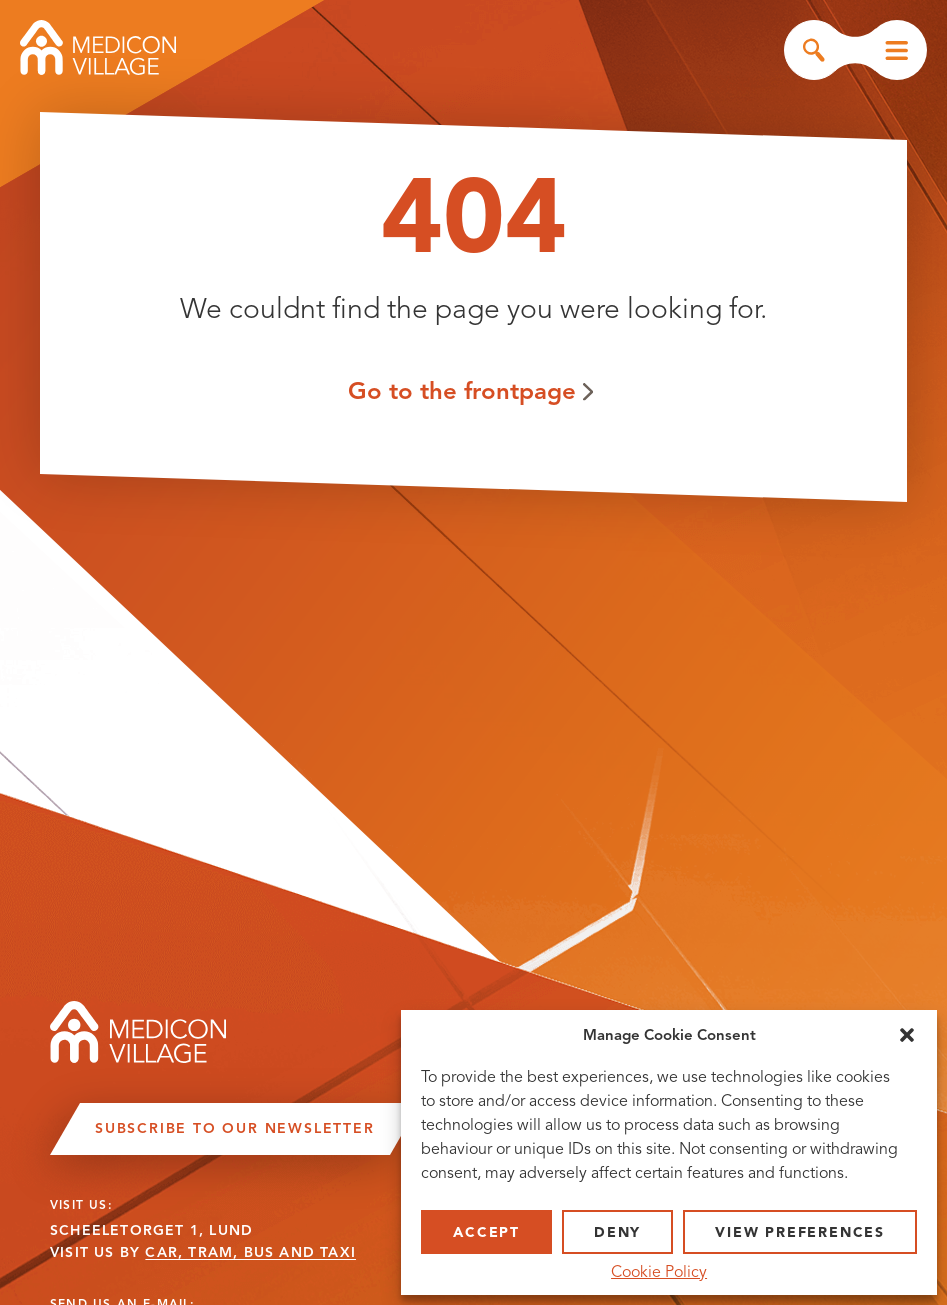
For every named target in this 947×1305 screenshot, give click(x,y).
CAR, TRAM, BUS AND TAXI (250, 1252)
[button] (907, 1035)
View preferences (800, 1232)
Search (814, 50)
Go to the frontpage (462, 390)
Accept (486, 1232)
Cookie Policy (659, 1272)
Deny (617, 1232)
